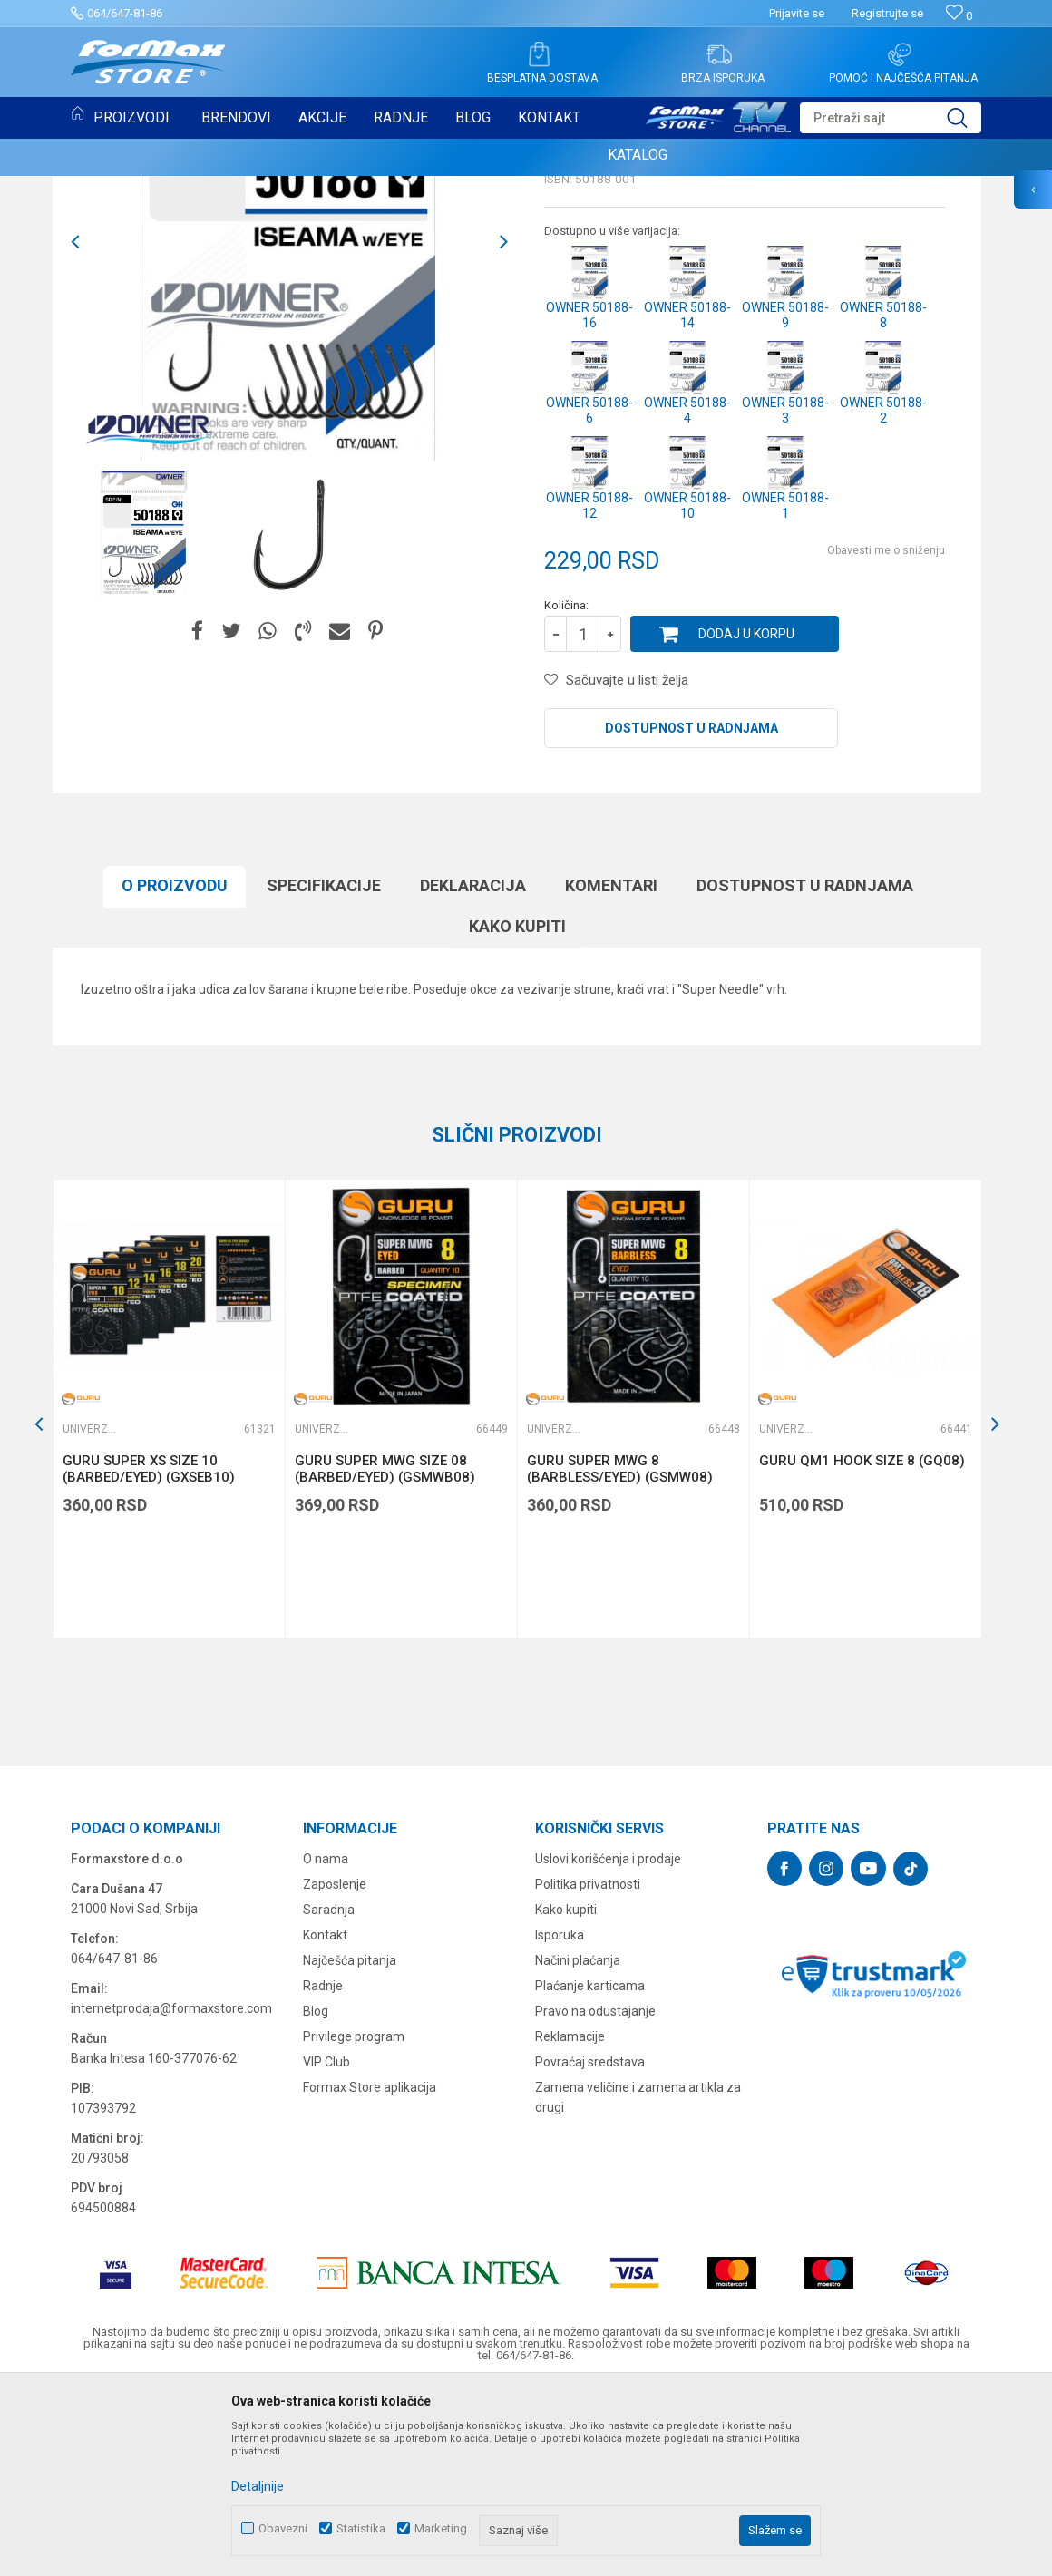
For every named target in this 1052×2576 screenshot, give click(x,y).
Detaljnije (257, 2486)
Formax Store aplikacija (369, 2273)
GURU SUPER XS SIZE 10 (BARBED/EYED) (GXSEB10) (149, 1654)
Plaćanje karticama (590, 2171)
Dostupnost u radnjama (691, 914)
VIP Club (326, 2248)
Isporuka (559, 2121)
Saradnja (329, 2095)
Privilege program (353, 2222)
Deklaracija (473, 1071)
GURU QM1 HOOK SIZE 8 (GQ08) (862, 1646)
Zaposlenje (334, 2070)
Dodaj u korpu (746, 819)
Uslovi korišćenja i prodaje (608, 2044)
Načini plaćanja (577, 2146)
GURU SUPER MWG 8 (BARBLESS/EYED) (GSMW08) (620, 1654)
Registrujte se (887, 13)
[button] (890, 117)
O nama (325, 2044)
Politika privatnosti (587, 2070)
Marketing (440, 2528)
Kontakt (325, 2121)
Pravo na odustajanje (595, 2197)
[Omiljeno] (959, 16)
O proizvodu (175, 1071)
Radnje (323, 2171)
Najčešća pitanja (349, 2146)
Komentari (611, 1071)
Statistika (360, 2528)
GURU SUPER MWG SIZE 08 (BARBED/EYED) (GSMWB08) (385, 1654)
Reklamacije (570, 2222)
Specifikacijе (324, 1071)
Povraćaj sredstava (590, 2248)
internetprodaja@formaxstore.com (171, 2194)
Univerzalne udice (603, 304)
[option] (144, 719)
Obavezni (282, 2528)
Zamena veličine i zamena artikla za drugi (638, 2283)
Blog (315, 2197)
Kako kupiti (517, 1112)
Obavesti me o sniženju (886, 736)
